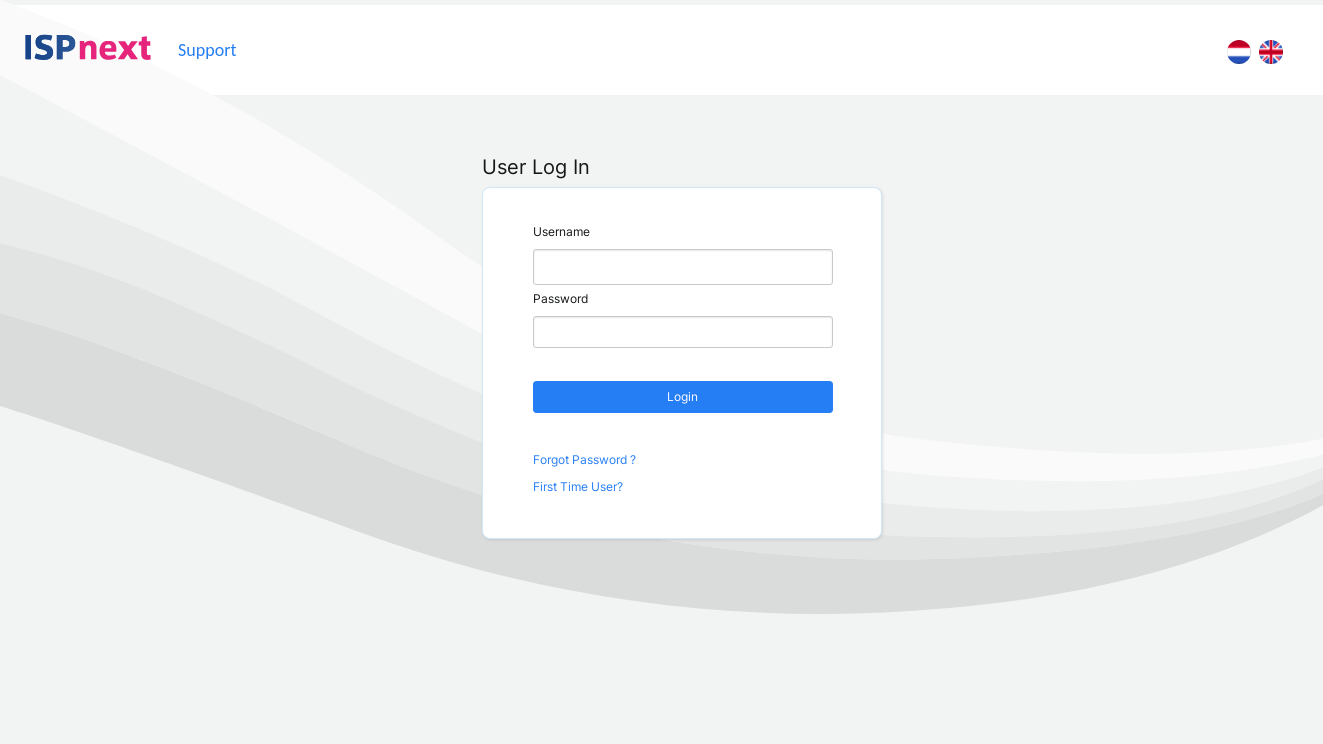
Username (561, 231)
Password (560, 298)
